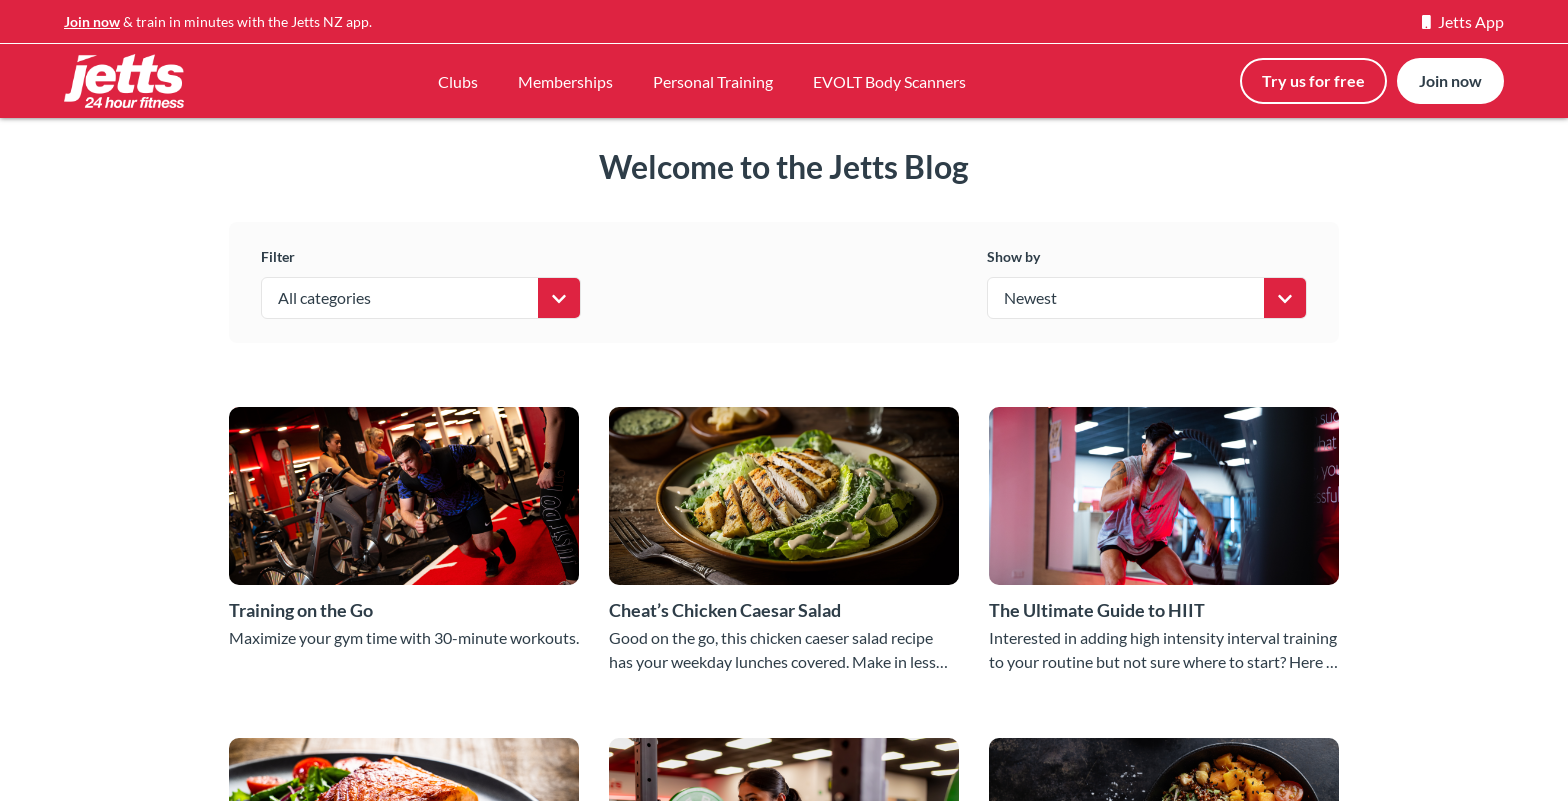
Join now (92, 21)
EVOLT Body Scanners (889, 81)
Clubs (458, 81)
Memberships (565, 81)
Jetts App (1463, 21)
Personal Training (713, 81)
